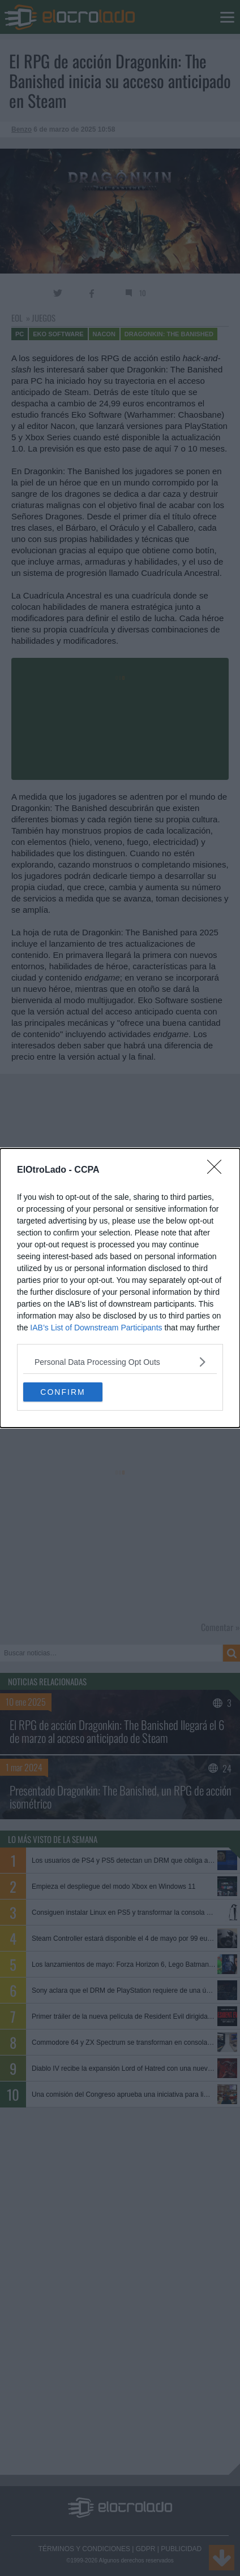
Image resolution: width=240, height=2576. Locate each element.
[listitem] (120, 1362)
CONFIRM (62, 1391)
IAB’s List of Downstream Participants (96, 1327)
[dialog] (120, 1288)
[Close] (218, 1170)
